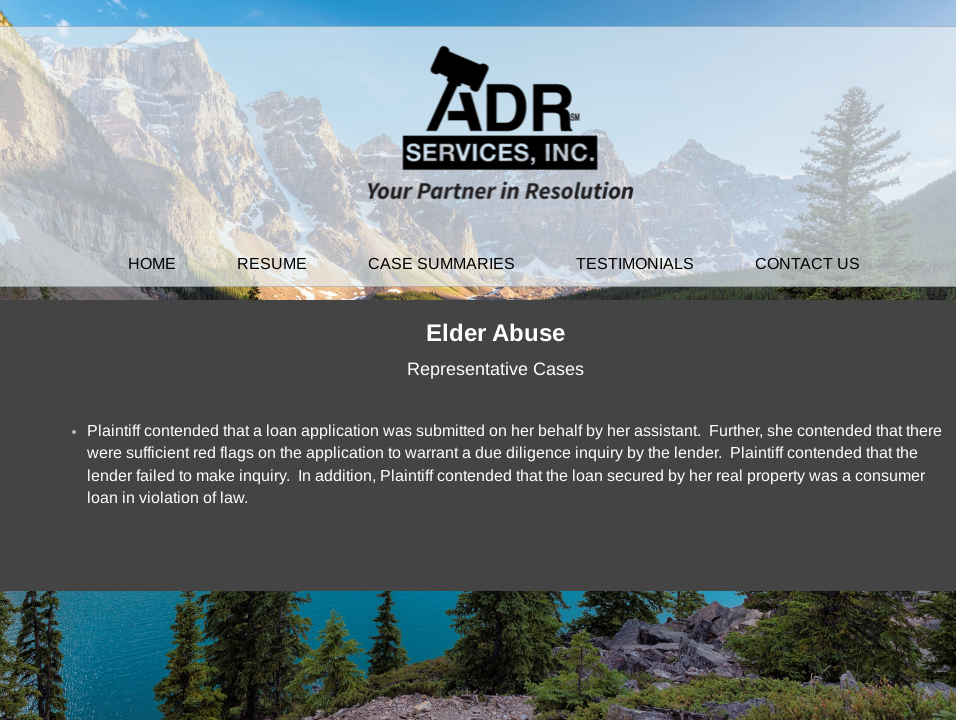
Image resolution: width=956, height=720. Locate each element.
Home (152, 263)
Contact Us (807, 263)
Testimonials (635, 263)
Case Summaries (441, 263)
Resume (272, 263)
